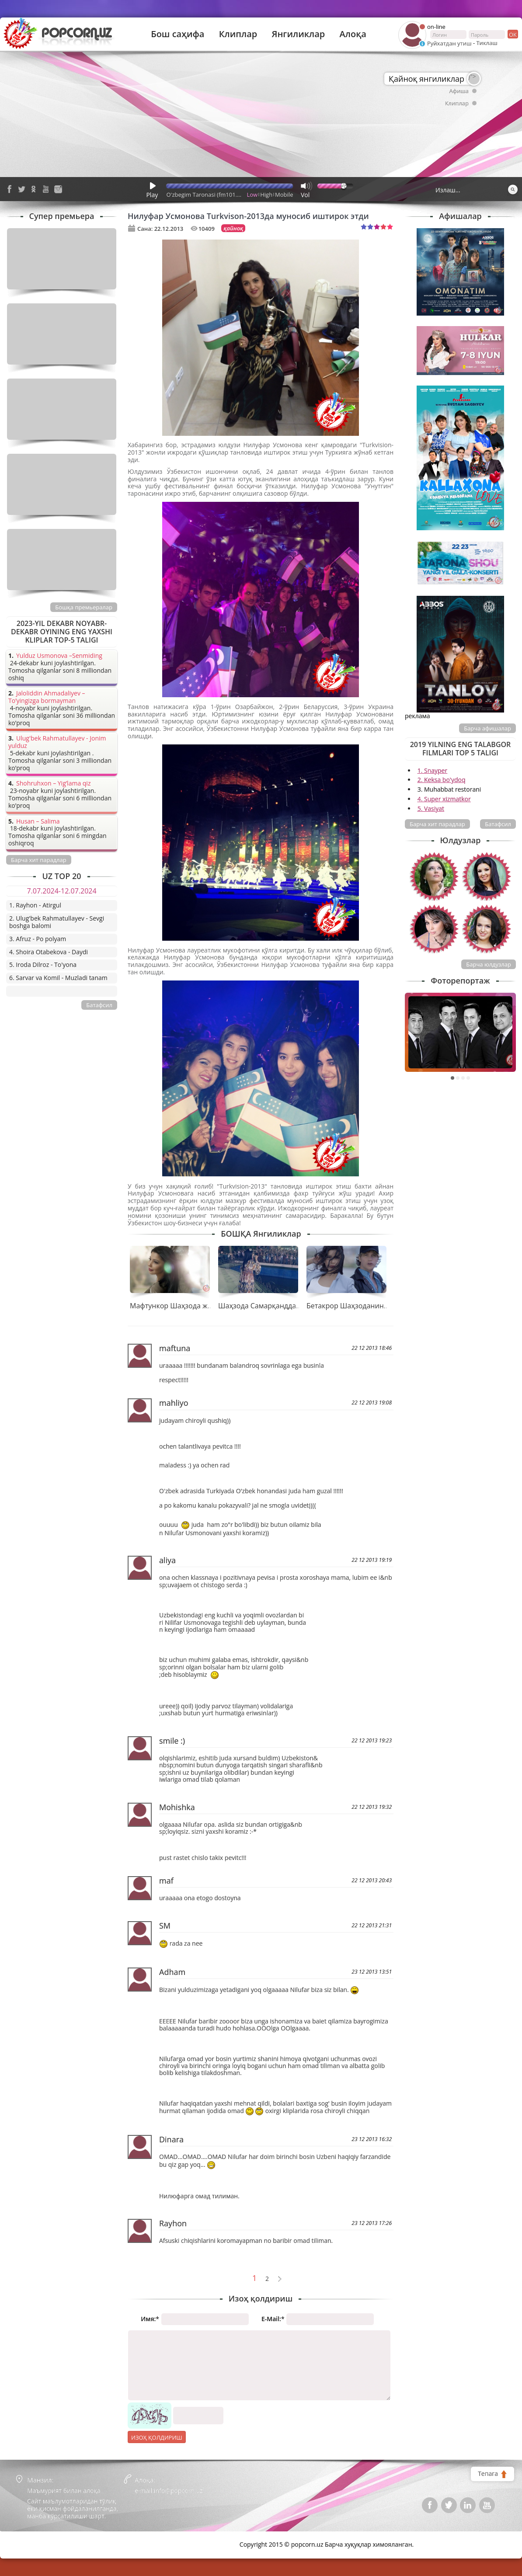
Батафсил (498, 824)
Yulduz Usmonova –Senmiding (59, 656)
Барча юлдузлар (488, 964)
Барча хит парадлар (437, 824)
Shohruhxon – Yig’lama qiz (53, 783)
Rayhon (173, 2223)
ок (512, 34)
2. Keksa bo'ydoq (442, 779)
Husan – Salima (37, 821)
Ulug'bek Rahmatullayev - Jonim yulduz (57, 742)
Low (252, 194)
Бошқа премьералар (83, 607)
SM (165, 1925)
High (266, 194)
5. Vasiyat (431, 808)
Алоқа (353, 34)
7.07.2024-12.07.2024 (61, 891)
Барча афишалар (487, 728)
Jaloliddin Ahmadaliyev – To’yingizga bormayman (46, 697)
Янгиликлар (298, 34)
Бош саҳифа (177, 34)
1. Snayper (433, 770)
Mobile (284, 194)
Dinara (171, 2139)
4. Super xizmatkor (444, 799)
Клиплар (238, 34)
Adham (172, 1972)
